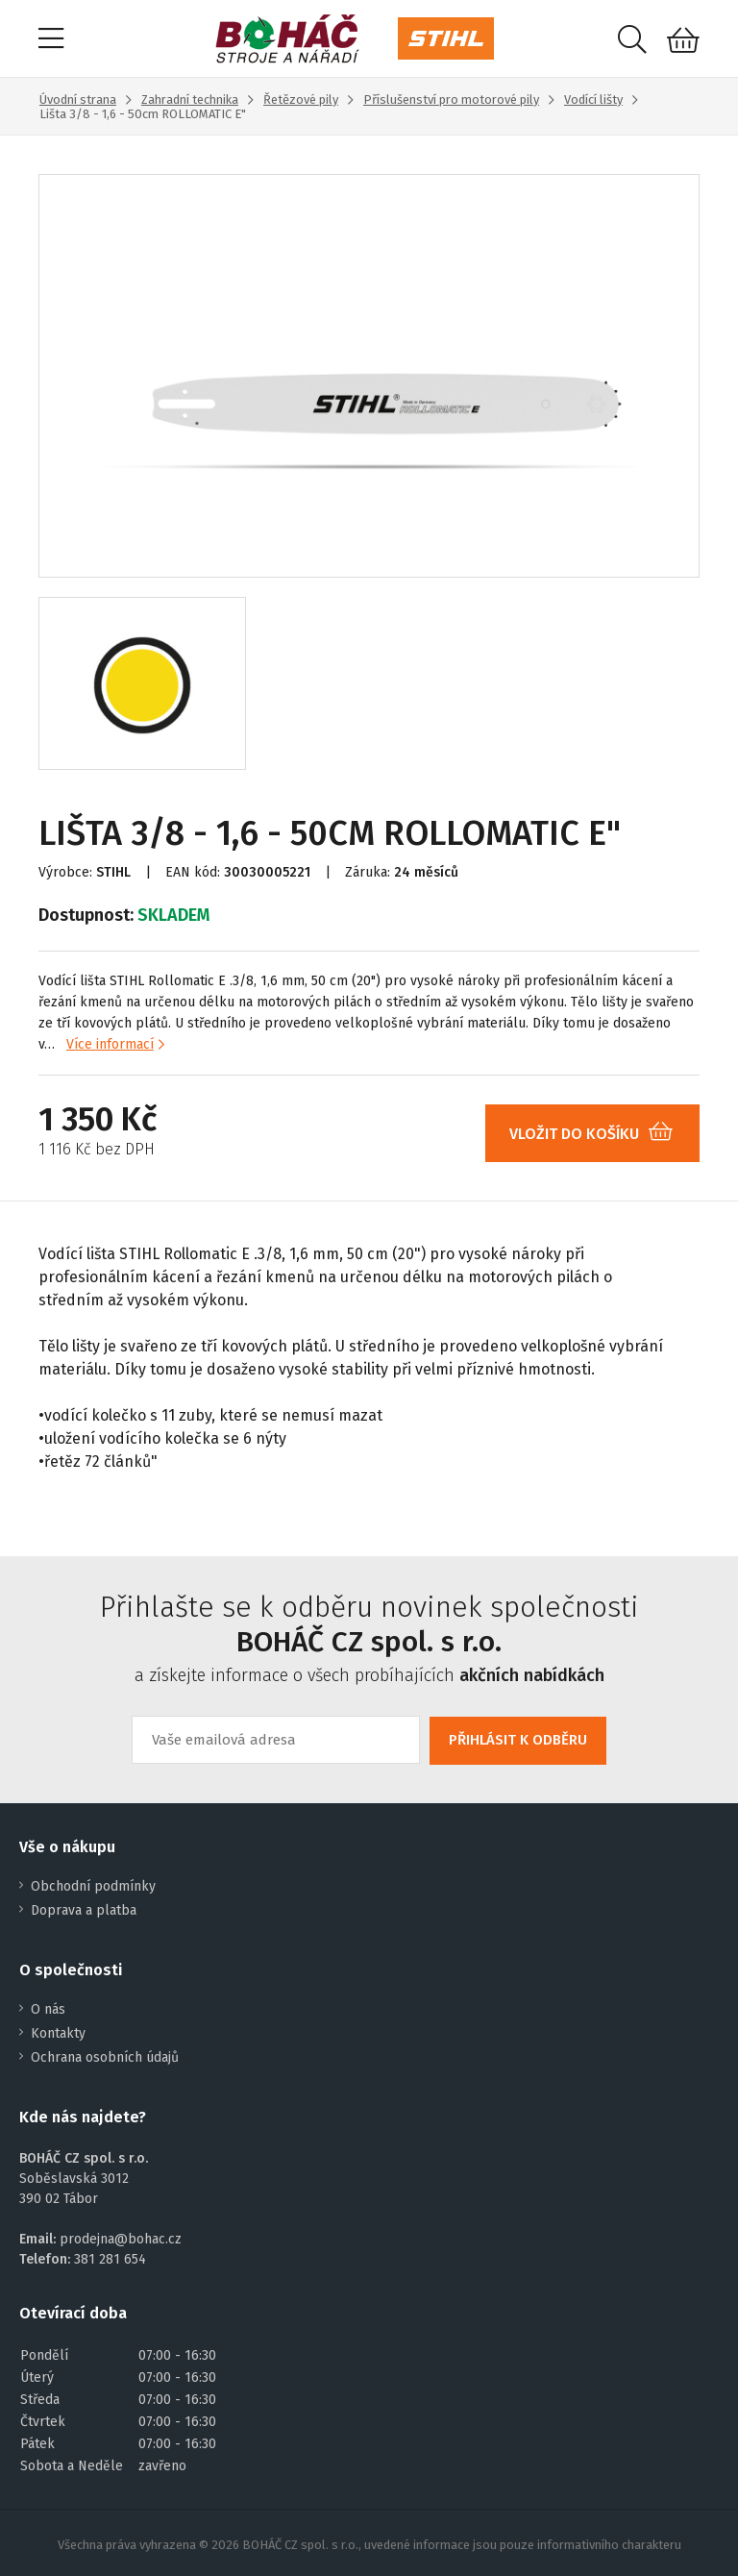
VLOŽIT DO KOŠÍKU (598, 1134)
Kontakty (58, 2033)
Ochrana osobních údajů (105, 2057)
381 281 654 (110, 2259)
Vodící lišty (593, 99)
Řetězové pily (300, 99)
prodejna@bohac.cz (121, 2239)
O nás (48, 2009)
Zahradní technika (189, 99)
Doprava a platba (83, 1910)
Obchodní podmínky (93, 1886)
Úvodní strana (77, 99)
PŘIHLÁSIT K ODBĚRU (518, 1739)
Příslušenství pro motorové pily (451, 99)
